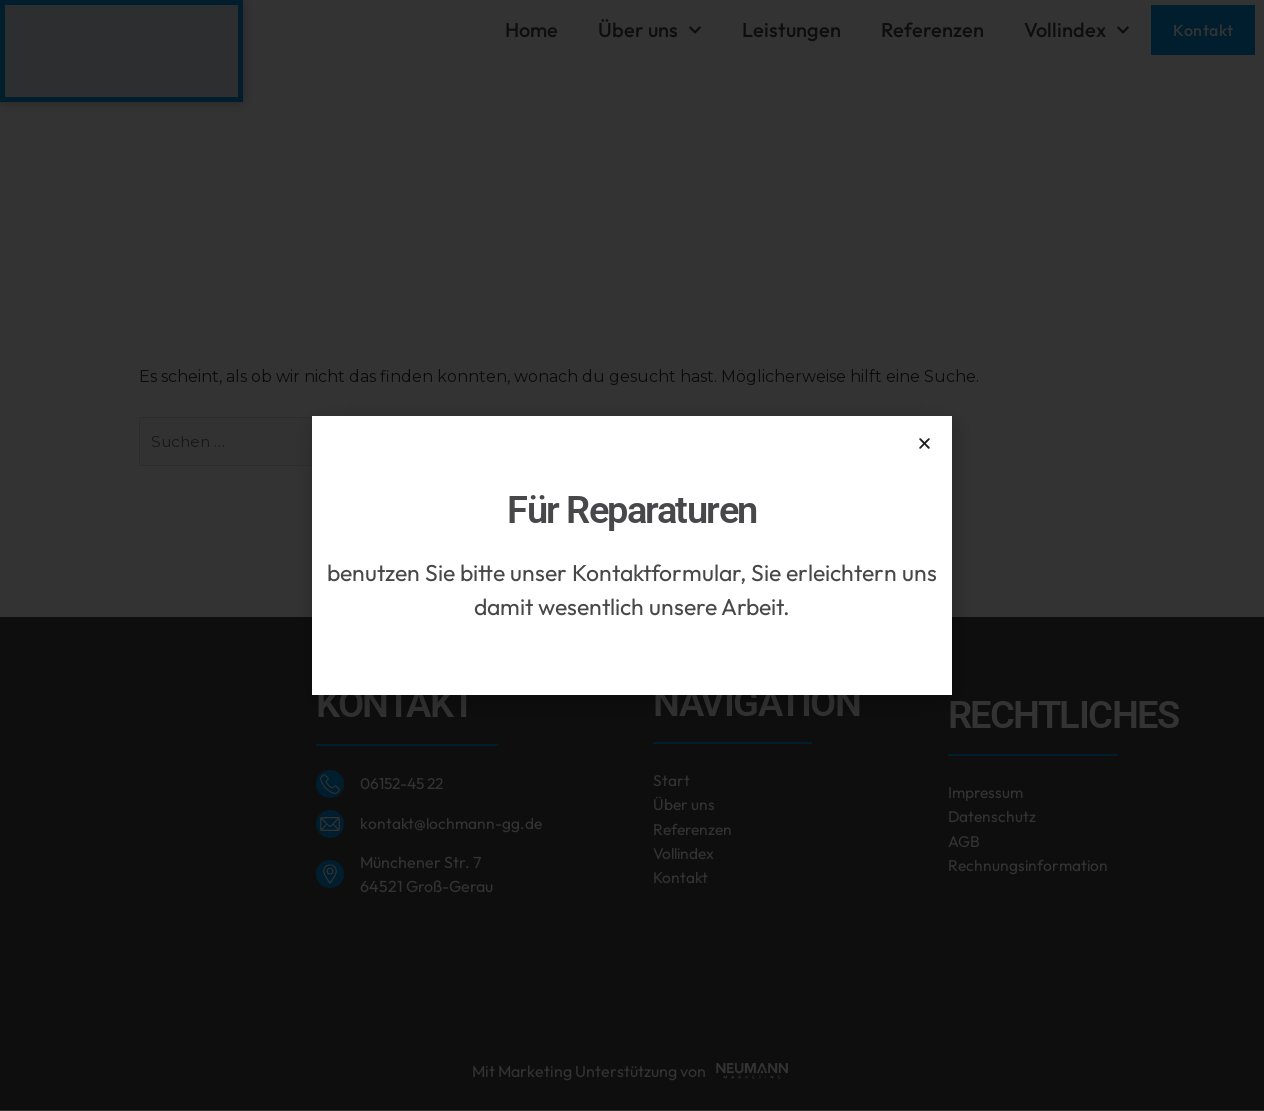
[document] (632, 555)
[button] (924, 443)
